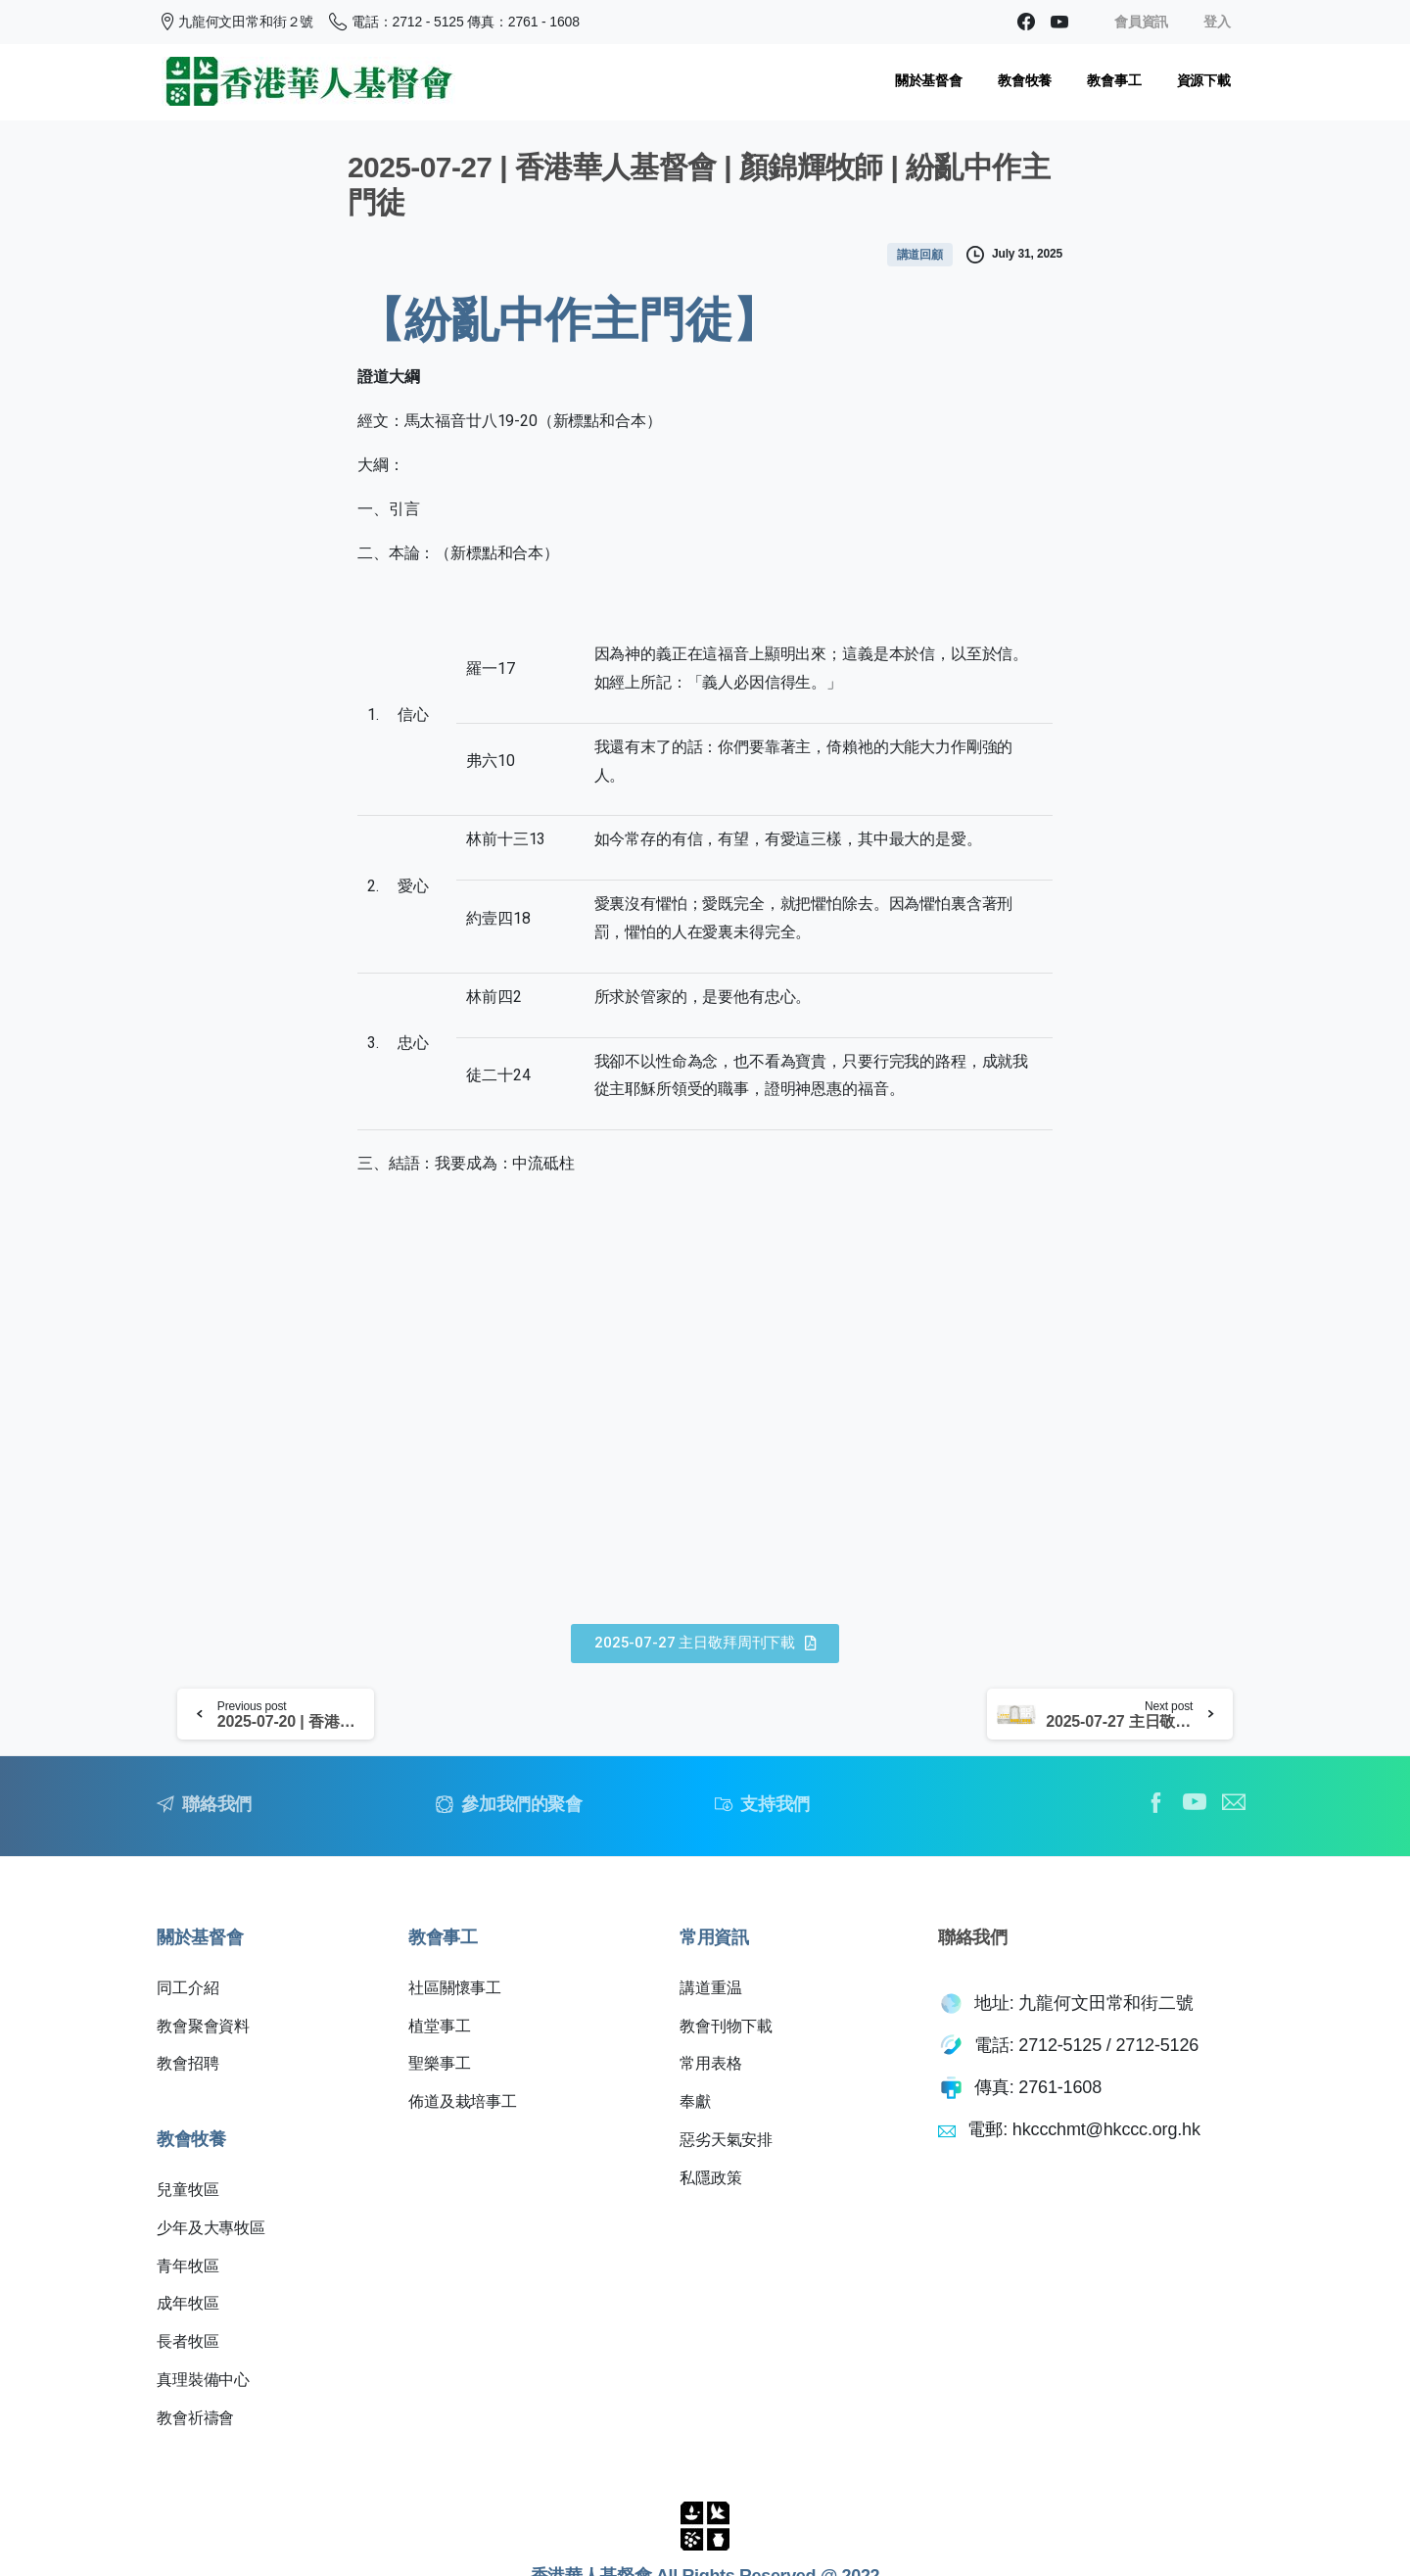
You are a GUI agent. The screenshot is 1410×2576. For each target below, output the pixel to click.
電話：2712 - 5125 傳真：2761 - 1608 (454, 21)
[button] (705, 1643)
